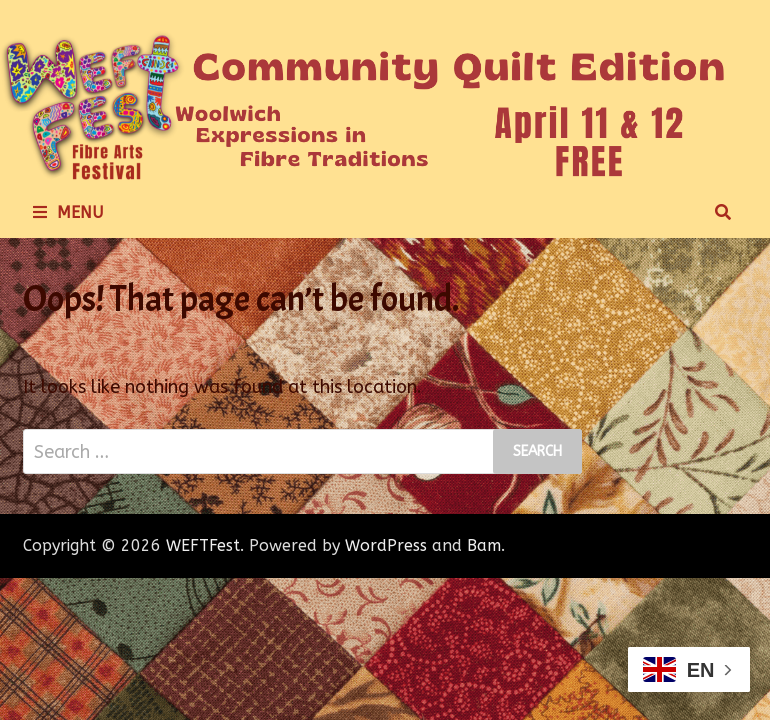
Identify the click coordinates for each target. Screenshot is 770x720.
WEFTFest (203, 545)
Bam (484, 545)
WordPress (386, 545)
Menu (68, 212)
